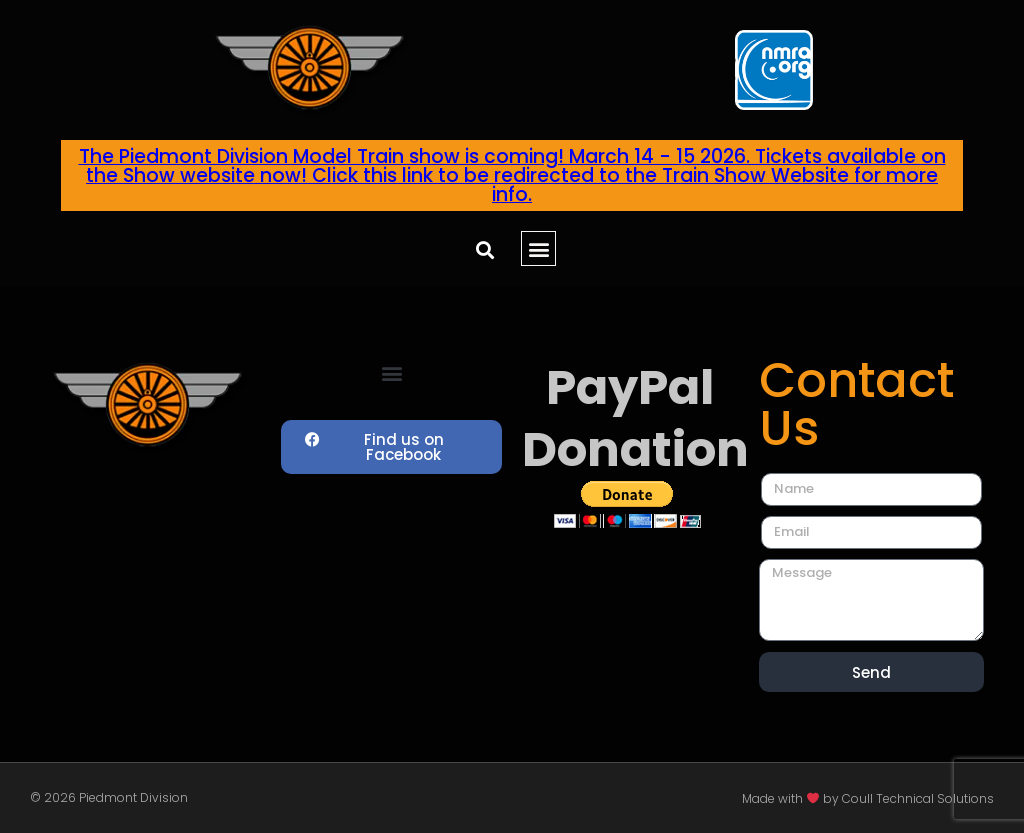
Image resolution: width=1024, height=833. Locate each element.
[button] (484, 249)
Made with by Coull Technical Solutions (868, 798)
